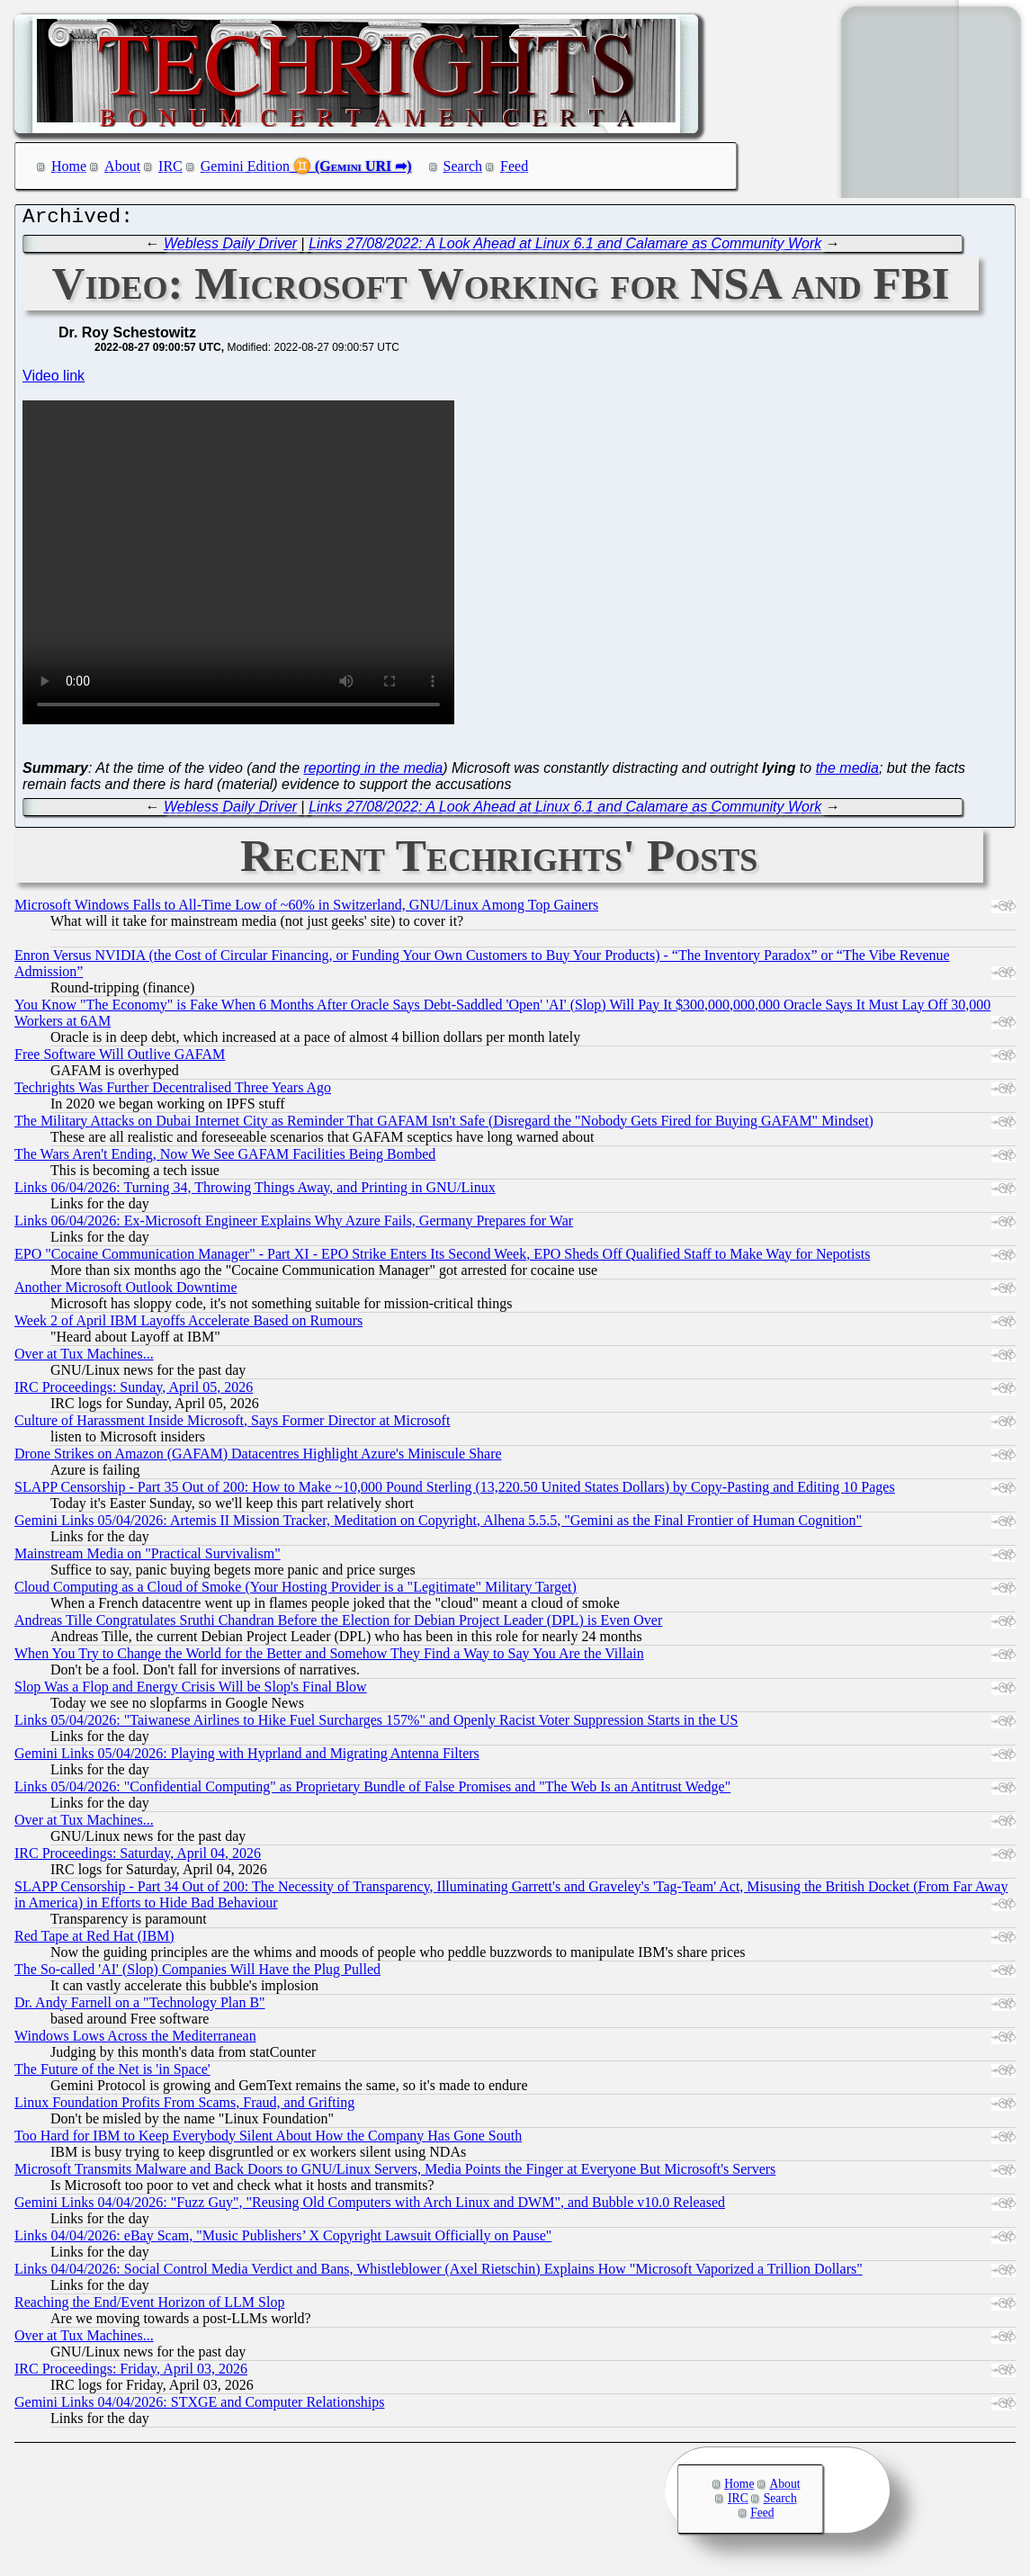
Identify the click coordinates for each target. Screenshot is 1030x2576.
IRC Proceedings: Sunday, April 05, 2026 (133, 1391)
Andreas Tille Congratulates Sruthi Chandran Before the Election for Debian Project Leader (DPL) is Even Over (338, 1624)
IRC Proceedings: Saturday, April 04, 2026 (137, 1857)
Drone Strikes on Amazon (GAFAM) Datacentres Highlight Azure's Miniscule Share (258, 1458)
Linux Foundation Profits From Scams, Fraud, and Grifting (184, 2106)
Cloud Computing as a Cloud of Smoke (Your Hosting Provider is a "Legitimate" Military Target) (295, 1591)
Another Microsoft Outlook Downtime (125, 1291)
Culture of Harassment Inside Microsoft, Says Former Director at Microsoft (232, 1424)
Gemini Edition (245, 166)
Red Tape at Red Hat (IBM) (94, 1940)
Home (68, 166)
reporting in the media (373, 772)
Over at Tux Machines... (84, 1358)
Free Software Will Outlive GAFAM (119, 1058)
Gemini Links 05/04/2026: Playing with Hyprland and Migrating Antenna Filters (246, 1757)
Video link (53, 380)
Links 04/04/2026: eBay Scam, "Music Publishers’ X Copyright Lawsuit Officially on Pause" (282, 2240)
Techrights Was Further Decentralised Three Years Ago (172, 1092)
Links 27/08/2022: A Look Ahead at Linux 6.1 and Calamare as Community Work (565, 248)
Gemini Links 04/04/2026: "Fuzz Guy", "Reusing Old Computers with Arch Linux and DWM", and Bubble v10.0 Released (369, 2206)
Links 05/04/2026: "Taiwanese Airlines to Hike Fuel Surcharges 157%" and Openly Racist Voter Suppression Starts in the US (376, 1724)
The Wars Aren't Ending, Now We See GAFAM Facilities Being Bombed (224, 1158)
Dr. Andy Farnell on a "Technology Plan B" (139, 2007)
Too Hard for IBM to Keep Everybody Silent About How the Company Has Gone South (268, 2140)
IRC (170, 166)
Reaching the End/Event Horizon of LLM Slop (149, 2306)
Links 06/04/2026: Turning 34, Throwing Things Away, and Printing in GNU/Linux (255, 1191)
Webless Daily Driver (230, 248)
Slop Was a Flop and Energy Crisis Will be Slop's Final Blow (190, 1691)
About (122, 166)
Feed (514, 166)
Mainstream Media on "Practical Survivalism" (147, 1558)
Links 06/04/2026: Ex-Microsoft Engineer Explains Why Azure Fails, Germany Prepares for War (293, 1225)
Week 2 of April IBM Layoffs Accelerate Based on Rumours (188, 1325)
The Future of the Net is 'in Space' (112, 2073)
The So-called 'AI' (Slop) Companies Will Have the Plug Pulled (197, 1973)
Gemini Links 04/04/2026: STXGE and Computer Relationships (199, 2406)
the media (847, 772)
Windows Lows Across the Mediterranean (135, 2040)
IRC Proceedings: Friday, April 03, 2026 (130, 2373)
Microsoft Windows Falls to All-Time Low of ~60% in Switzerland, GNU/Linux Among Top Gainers (306, 909)
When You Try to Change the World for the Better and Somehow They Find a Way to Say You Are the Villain (329, 1657)
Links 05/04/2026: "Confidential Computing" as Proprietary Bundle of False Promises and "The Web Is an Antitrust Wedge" (372, 1791)
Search (463, 166)
